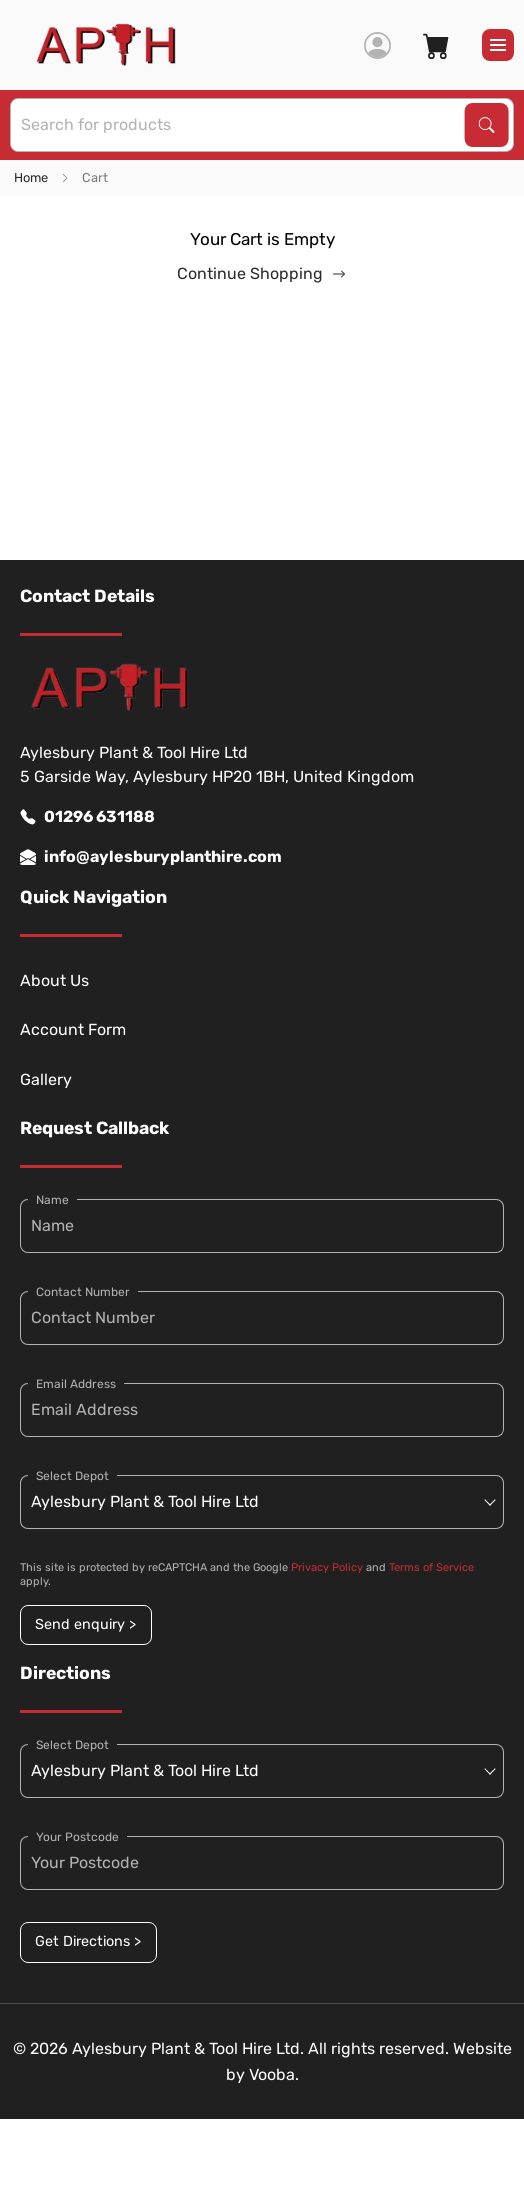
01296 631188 (87, 817)
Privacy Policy (327, 1567)
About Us (54, 980)
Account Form (73, 1029)
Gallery (46, 1079)
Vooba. (274, 2074)
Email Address (76, 1384)
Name (52, 1200)
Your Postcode (77, 1837)
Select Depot (72, 1476)
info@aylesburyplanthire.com (151, 857)
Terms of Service (431, 1567)
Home (31, 177)
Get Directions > (88, 1941)
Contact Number (83, 1292)
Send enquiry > (85, 1624)
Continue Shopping (262, 274)
